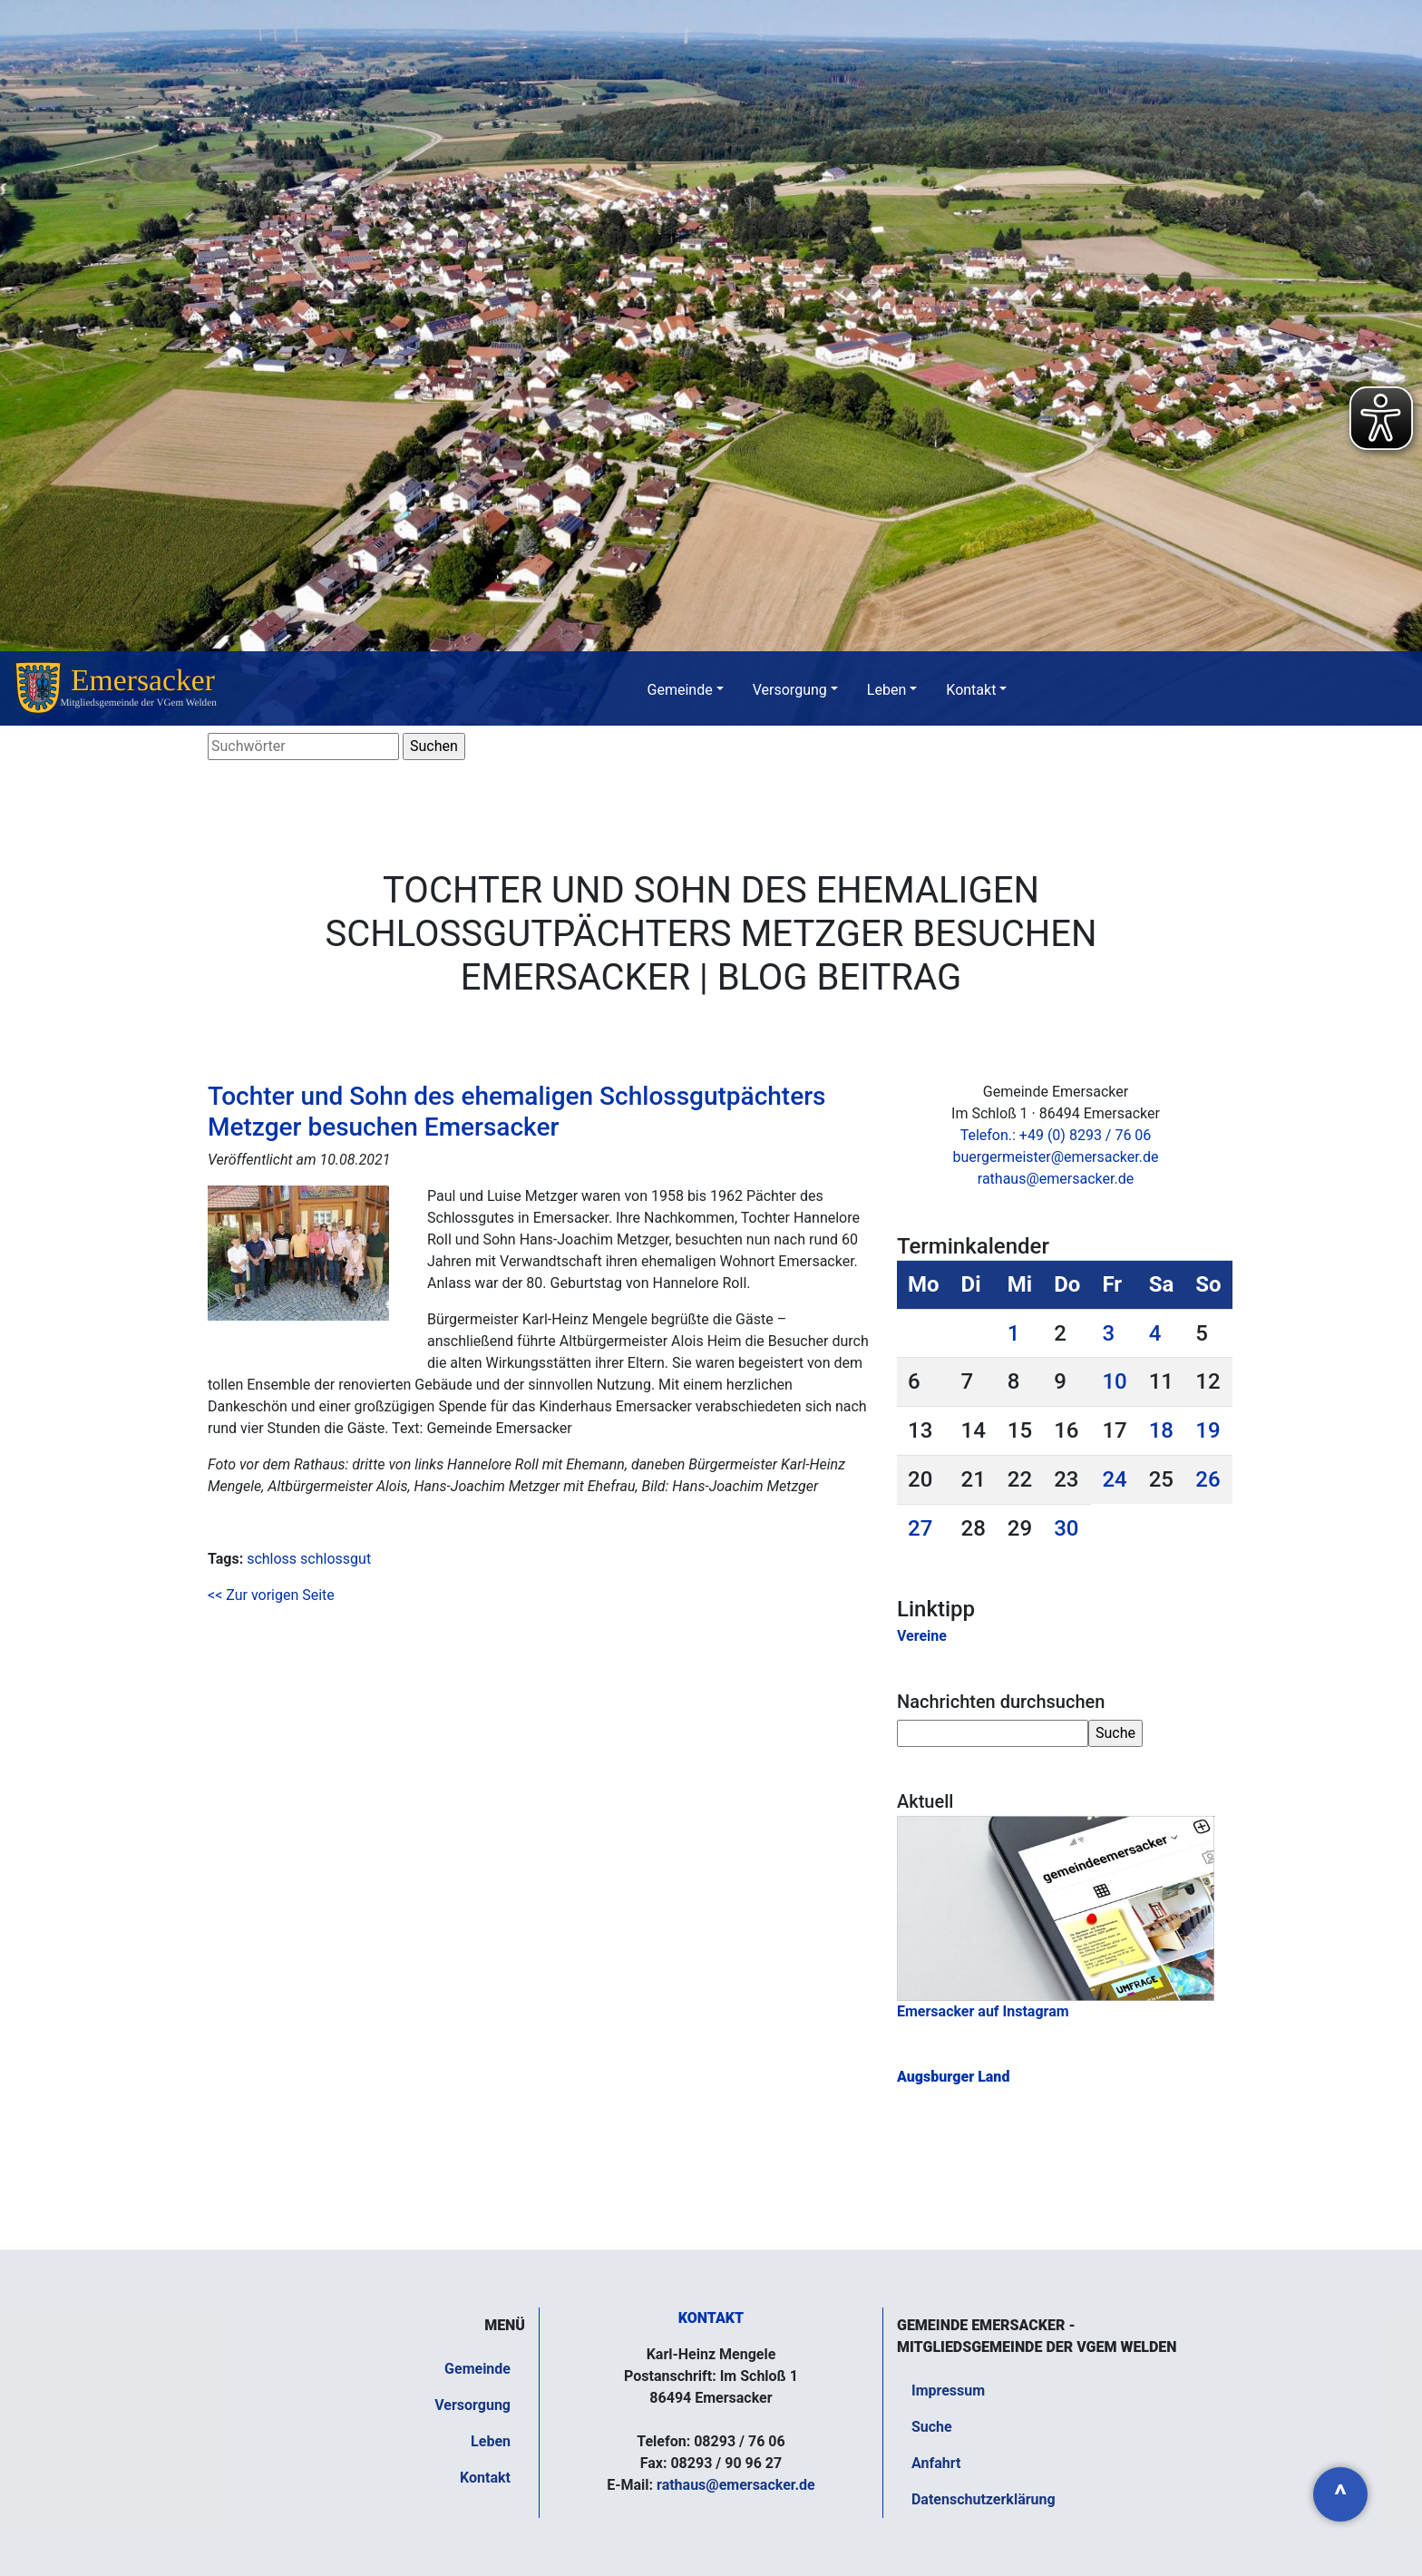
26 (1207, 1479)
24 (1114, 1479)
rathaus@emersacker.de (1056, 1178)
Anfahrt (935, 2463)
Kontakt (971, 689)
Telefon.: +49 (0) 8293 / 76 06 (1056, 1135)
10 (1114, 1381)
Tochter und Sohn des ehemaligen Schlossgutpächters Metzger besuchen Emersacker (517, 1111)
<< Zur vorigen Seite (271, 1595)
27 (920, 1528)
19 (1207, 1430)
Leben (886, 689)
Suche (931, 2426)
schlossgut (335, 1558)
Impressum (948, 2390)
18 (1161, 1430)
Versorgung (790, 689)
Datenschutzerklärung (983, 2499)
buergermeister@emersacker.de (1055, 1157)
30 (1066, 1528)
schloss (272, 1558)
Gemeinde (680, 689)
